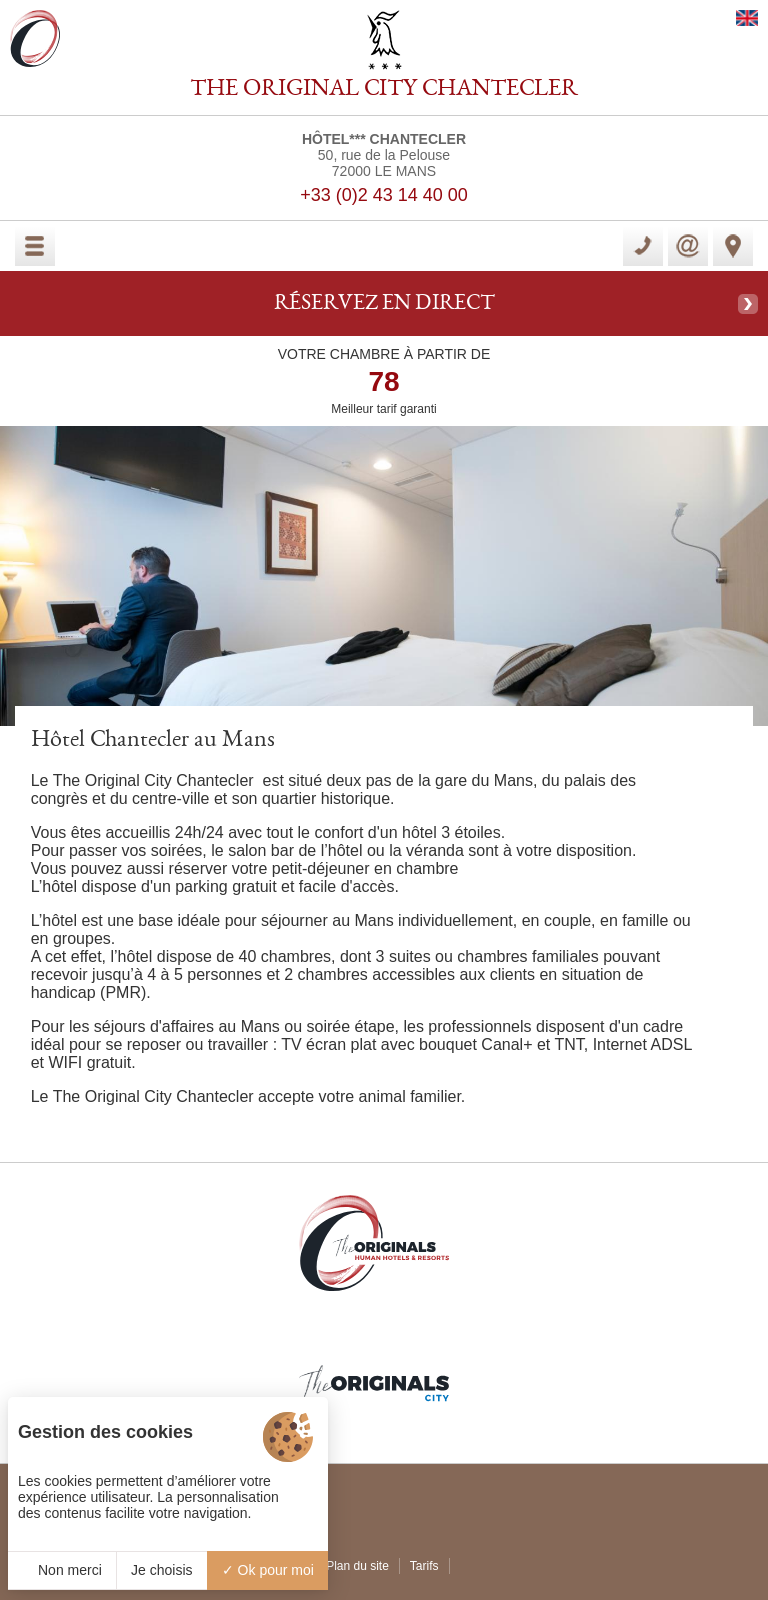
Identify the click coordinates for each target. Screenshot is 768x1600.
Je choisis (161, 1570)
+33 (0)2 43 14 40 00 (384, 195)
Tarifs (424, 1566)
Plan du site (357, 1566)
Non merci (62, 1570)
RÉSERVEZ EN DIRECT (384, 304)
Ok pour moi (268, 1570)
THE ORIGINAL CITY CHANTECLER (384, 90)
